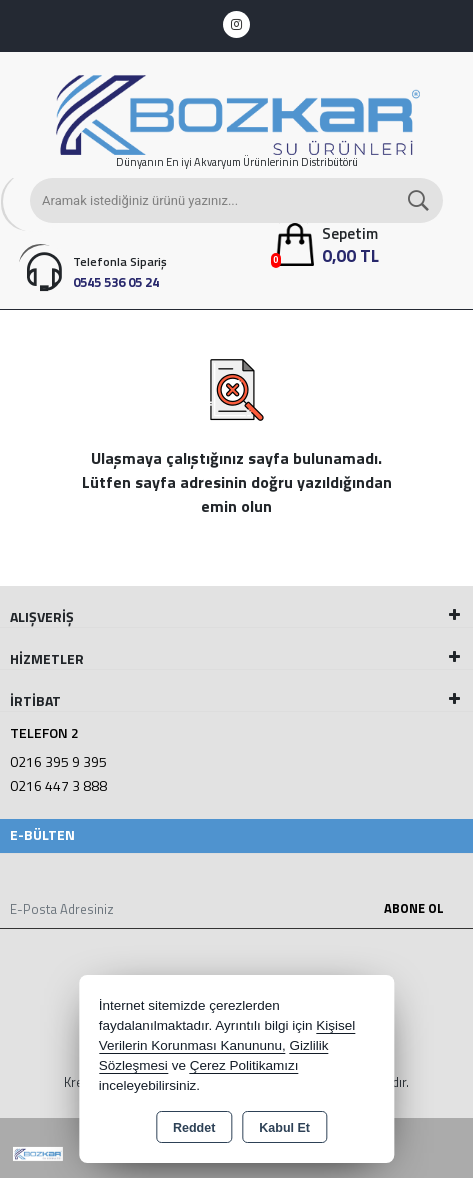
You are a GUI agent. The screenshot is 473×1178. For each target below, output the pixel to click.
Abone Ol (414, 908)
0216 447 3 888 (58, 785)
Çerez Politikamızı (244, 1065)
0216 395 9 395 (58, 761)
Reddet (194, 1128)
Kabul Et (284, 1128)
